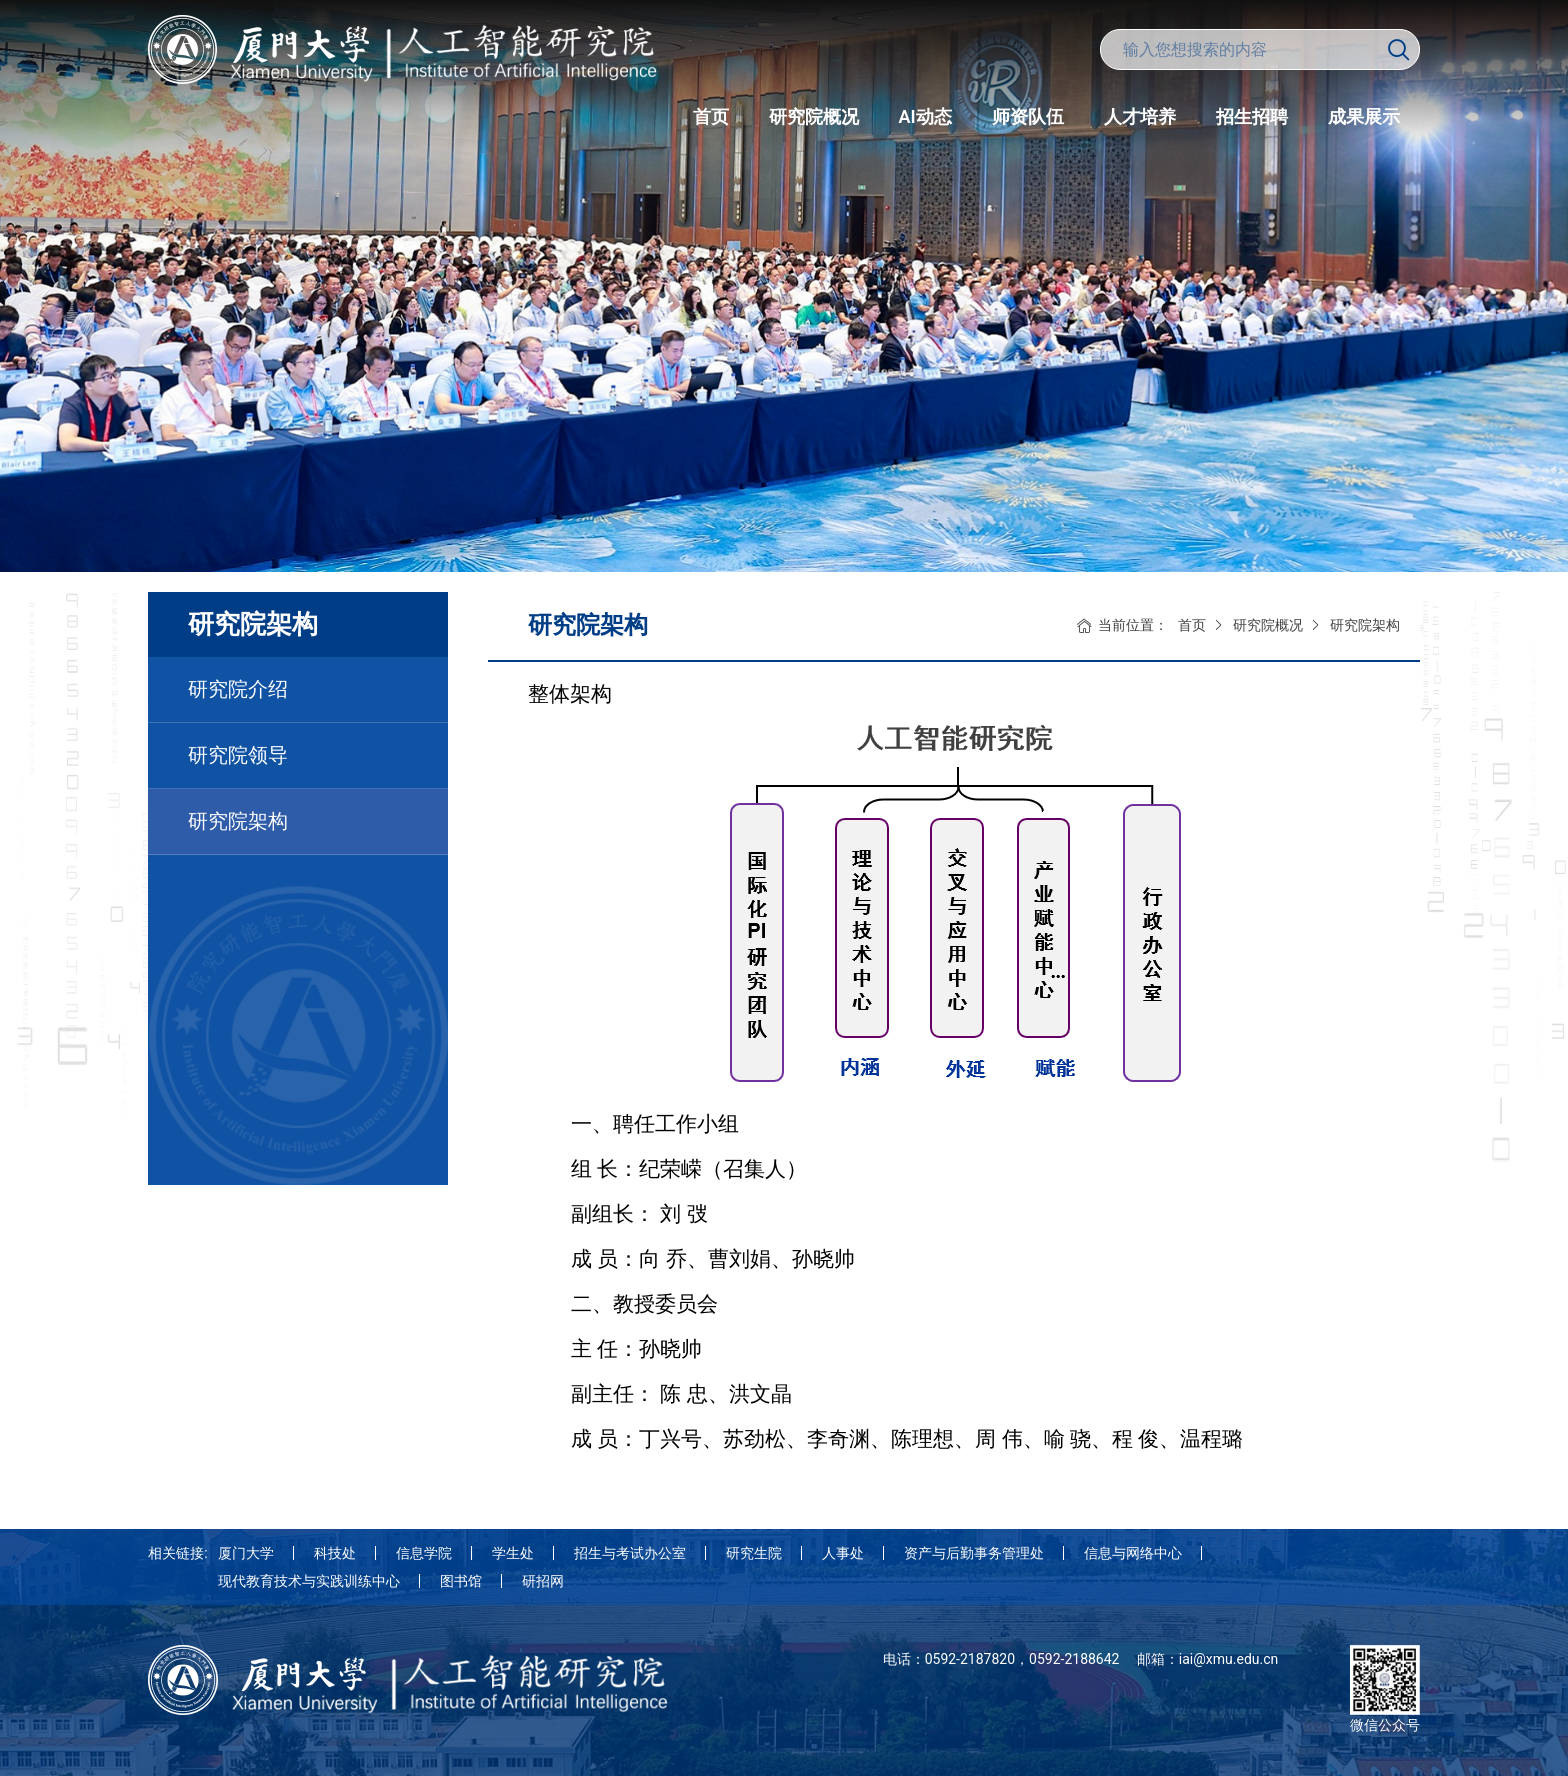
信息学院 (424, 1553)
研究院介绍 (238, 689)
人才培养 (1140, 116)
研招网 (543, 1581)
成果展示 (1364, 116)
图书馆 (461, 1581)
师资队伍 (1028, 116)
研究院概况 (814, 116)
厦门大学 (246, 1553)
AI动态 (925, 116)
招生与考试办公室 (630, 1553)
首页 (711, 116)
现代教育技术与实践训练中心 (309, 1581)
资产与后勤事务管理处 (974, 1553)
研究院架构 (238, 821)
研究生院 (754, 1553)
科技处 (335, 1553)
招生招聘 (1252, 116)
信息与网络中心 (1133, 1553)
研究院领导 (238, 755)
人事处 (843, 1553)
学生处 (513, 1553)
